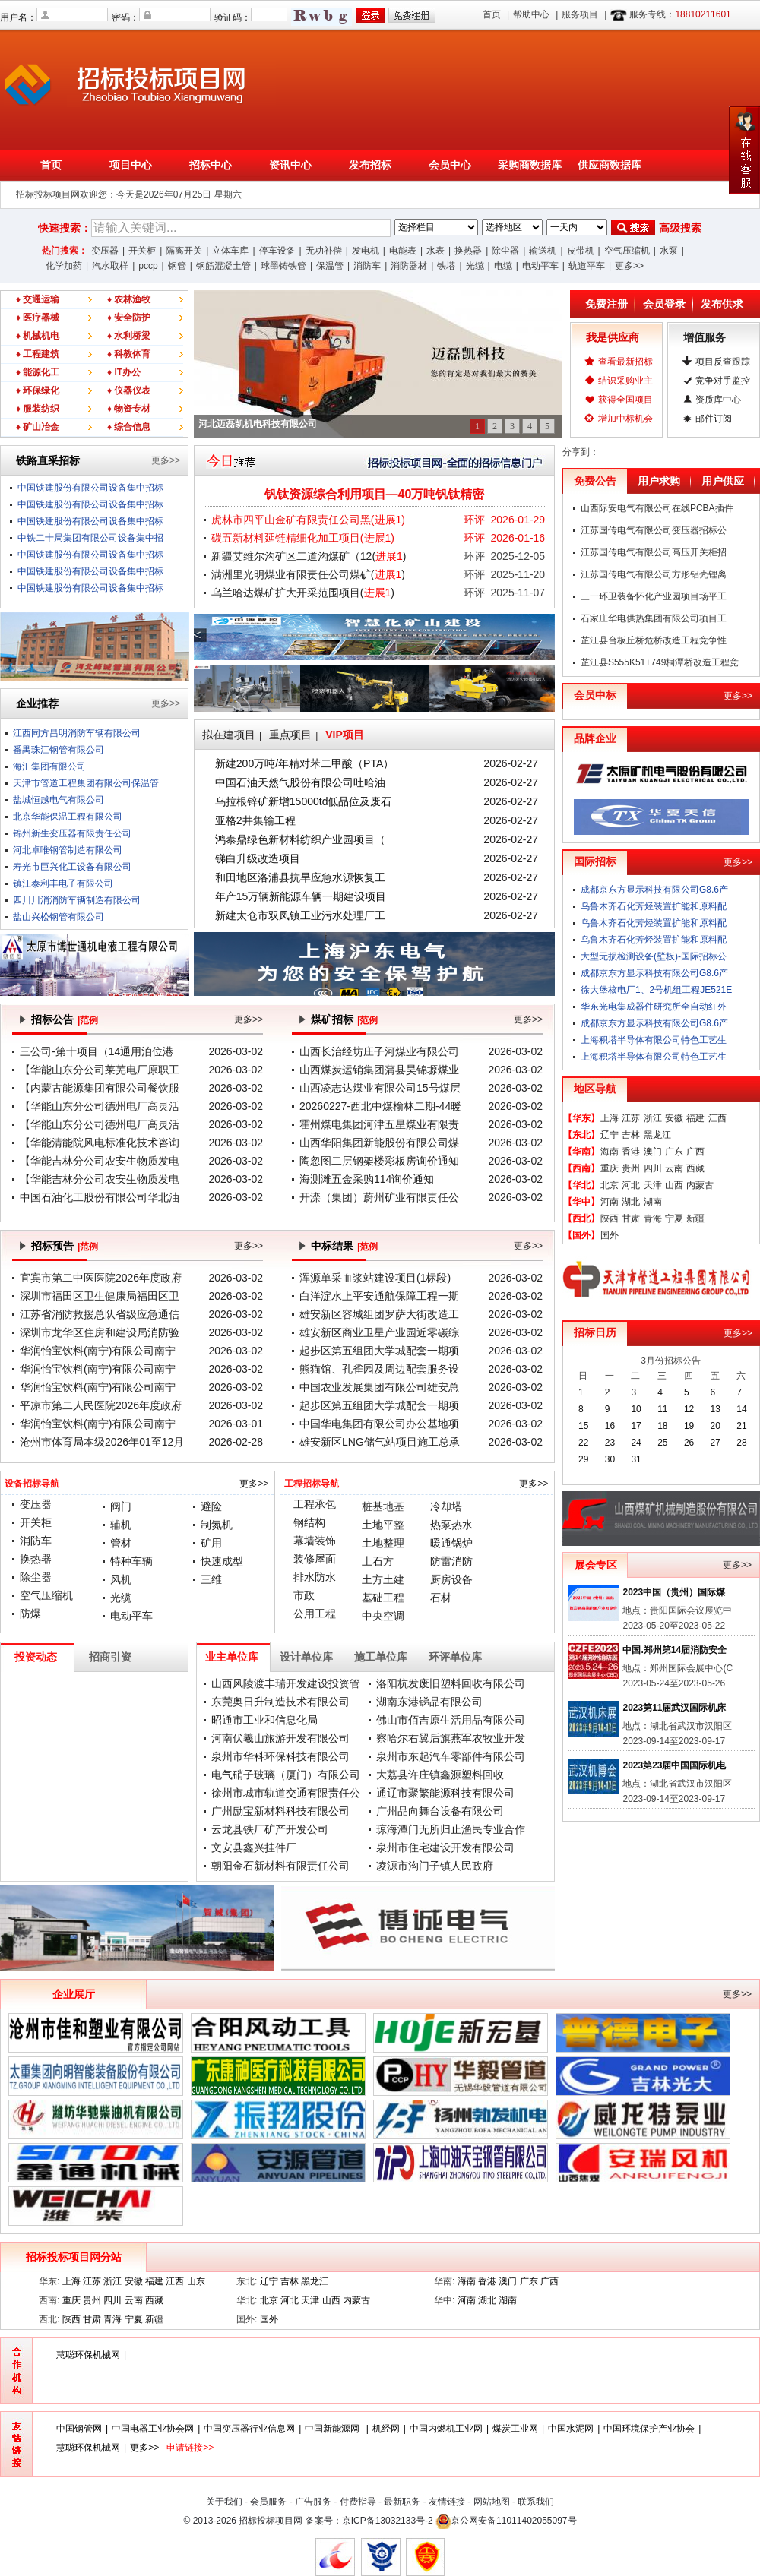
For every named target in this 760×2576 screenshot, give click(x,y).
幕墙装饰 (314, 1541)
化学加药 (64, 266)
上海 (609, 1118)
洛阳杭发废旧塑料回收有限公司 (450, 1683)
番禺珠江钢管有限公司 (58, 749)
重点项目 (290, 735)
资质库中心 (718, 399)
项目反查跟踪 (722, 361)
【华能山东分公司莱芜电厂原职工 (99, 1070)
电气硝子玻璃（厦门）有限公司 (285, 1774)
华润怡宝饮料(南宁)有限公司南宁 (98, 1351)
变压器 (105, 250)
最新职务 (402, 2501)
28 (741, 1442)
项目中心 (130, 165)
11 (662, 1409)
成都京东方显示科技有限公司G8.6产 (654, 889)
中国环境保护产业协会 (649, 2428)
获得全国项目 (625, 399)
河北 (631, 1185)
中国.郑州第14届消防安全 (674, 1650)
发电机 (365, 250)
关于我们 (224, 2501)
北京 (609, 1185)
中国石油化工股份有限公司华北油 (99, 1197)
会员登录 (664, 304)
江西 (717, 1118)
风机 (120, 1579)
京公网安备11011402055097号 (513, 2520)
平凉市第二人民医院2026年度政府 (101, 1405)
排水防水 (314, 1577)
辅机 (120, 1525)
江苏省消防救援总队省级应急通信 (99, 1314)
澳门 (653, 1151)
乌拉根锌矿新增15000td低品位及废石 (303, 801)
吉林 (631, 1135)
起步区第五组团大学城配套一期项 (379, 1351)
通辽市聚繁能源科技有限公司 (445, 1793)
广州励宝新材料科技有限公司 (280, 1811)
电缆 (503, 266)
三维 (211, 1579)
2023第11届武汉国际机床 (674, 1707)
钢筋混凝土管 (223, 266)
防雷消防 (451, 1561)
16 (610, 1426)
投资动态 (35, 1657)
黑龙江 (657, 1135)
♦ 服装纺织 (37, 408)
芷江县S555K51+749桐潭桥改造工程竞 (660, 662)
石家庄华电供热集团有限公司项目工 (654, 618)
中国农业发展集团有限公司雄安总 (379, 1387)
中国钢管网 (79, 2428)
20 (715, 1426)
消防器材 (409, 266)
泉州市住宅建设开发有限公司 (445, 1847)
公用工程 (314, 1613)
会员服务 (268, 2501)
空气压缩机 (627, 250)
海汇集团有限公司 (49, 766)
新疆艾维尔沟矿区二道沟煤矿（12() (309, 556)
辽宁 (609, 1135)
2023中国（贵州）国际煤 (673, 1592)
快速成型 (222, 1561)
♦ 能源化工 (37, 372)
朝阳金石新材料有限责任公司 (280, 1866)
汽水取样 (110, 266)
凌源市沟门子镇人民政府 (434, 1866)
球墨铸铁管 (283, 266)
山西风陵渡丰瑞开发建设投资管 (285, 1683)
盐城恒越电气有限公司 (58, 800)
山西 (674, 1185)
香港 (631, 1151)
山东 (196, 2281)
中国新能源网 (333, 2428)
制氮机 (217, 1525)
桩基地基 (383, 1506)
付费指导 (358, 2501)
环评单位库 (455, 1657)
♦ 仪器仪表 (128, 390)
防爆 (30, 1613)
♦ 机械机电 (37, 335)
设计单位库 (306, 1657)
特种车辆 (131, 1561)
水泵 (669, 250)
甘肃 (631, 1218)
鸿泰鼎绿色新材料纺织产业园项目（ (300, 839)
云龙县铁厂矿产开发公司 (269, 1829)
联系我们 (536, 2501)
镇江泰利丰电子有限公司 (63, 883)
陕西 (609, 1218)
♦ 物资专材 (128, 408)
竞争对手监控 (722, 380)
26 (689, 1442)
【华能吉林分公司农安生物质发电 (99, 1161)
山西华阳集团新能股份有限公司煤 (379, 1142)
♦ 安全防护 (128, 317)
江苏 (631, 1118)
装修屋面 (314, 1559)
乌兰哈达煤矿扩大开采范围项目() (302, 592)
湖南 (653, 1201)
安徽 (674, 1118)
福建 (695, 1118)
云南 (674, 1168)
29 (583, 1459)
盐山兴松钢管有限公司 (58, 917)
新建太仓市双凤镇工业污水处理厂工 (300, 915)
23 (610, 1442)
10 (636, 1409)
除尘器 (505, 250)
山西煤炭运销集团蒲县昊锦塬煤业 (379, 1070)
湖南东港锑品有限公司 (429, 1702)
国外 (609, 1235)
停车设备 (277, 250)
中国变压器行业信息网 (249, 2428)
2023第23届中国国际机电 (674, 1765)
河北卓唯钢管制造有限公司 (67, 850)
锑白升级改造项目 (257, 858)
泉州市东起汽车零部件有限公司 (450, 1756)
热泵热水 (451, 1525)
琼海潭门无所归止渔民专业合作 (450, 1829)
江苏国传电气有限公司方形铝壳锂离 (654, 574)
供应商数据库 (609, 165)
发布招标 (370, 165)
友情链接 (447, 2501)
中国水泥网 (571, 2428)
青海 (653, 1218)
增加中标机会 (625, 418)
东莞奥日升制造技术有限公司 (280, 1702)
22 (583, 1442)
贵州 (631, 1168)
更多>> (629, 266)
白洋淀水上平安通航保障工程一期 (379, 1296)
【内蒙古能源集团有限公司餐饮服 (99, 1088)
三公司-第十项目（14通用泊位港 (96, 1051)
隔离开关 (184, 250)
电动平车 (540, 266)
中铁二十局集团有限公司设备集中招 (90, 538)
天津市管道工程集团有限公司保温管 (86, 783)
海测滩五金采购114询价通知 (366, 1179)
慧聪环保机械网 (88, 2355)
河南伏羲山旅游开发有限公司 (280, 1738)
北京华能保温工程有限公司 (67, 816)
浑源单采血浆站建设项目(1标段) (375, 1278)
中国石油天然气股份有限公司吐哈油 (300, 782)
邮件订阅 (713, 418)
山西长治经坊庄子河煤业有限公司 (379, 1051)
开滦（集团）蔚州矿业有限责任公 (379, 1197)
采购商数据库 (530, 165)
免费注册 (606, 304)
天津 (653, 1185)
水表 (435, 250)
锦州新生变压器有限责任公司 (72, 833)
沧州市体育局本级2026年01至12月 (102, 1442)
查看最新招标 (625, 361)
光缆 (475, 266)
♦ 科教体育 (128, 354)
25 (662, 1442)
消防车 (367, 266)
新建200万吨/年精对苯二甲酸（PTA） (304, 763)
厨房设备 (451, 1579)
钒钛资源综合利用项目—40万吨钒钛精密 (374, 494)
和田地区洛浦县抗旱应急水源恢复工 (300, 877)
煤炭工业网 (515, 2428)
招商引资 (110, 1657)
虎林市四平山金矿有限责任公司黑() (308, 520)
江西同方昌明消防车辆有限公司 (77, 733)
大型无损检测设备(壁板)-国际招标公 (654, 956)
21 (741, 1426)
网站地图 (491, 2501)
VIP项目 (344, 735)
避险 (211, 1506)
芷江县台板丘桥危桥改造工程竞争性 (654, 640)
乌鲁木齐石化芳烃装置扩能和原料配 (654, 906)
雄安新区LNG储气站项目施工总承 (379, 1442)
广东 (674, 1151)
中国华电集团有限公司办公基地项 (379, 1424)
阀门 (120, 1506)
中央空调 (383, 1616)
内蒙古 (700, 1185)
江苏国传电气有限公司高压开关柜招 (654, 552)
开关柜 (142, 250)
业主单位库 (231, 1657)
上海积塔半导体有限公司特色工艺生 (654, 1040)
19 (689, 1426)
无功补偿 (324, 250)
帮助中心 (531, 14)
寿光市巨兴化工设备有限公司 (72, 866)
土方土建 (383, 1579)
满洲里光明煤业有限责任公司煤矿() (308, 574)
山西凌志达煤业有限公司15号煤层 (380, 1088)
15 (583, 1426)
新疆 (695, 1218)
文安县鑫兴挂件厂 (253, 1847)
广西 (695, 1151)
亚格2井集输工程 (255, 820)
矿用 (211, 1543)
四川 (653, 1168)
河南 (609, 1201)
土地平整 (383, 1525)
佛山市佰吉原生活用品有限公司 (450, 1720)
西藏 (695, 1168)
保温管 (330, 266)
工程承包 (314, 1504)
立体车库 (230, 250)
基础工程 (383, 1597)
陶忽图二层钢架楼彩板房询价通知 (379, 1161)
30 (610, 1459)
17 (636, 1426)
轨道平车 (586, 266)
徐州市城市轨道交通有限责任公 (285, 1793)
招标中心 (210, 165)
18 (662, 1426)
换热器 (468, 250)
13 (715, 1409)
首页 (492, 14)
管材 (120, 1543)
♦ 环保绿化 (37, 390)
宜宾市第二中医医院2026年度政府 (101, 1278)
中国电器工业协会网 (153, 2428)
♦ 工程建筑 (37, 354)
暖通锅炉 (451, 1543)
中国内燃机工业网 (446, 2428)
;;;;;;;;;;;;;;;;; (436, 227)
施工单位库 (380, 1657)
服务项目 (580, 14)
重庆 (609, 1168)
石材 (440, 1597)
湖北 (631, 1201)
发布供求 (722, 304)
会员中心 (450, 165)
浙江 (653, 1118)
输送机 (542, 250)
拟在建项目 (228, 735)
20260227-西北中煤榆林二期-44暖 (380, 1106)
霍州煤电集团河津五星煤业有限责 (379, 1124)
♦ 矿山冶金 (37, 427)
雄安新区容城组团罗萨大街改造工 (379, 1314)
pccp (147, 266)
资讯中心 (290, 165)
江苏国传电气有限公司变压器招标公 (654, 530)
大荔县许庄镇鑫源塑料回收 (440, 1774)
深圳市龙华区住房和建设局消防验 (99, 1332)
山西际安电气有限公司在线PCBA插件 (657, 508)
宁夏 (674, 1218)
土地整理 (383, 1543)
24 (636, 1442)
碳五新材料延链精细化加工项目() (302, 538)
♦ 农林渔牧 (128, 299)
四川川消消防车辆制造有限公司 (77, 900)
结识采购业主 (625, 380)
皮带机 (580, 250)
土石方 (378, 1561)
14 (741, 1409)
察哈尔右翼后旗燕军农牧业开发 (450, 1738)
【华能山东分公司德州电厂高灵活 (99, 1106)
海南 (609, 1151)
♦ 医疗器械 (37, 317)
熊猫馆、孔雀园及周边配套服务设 (379, 1369)
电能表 (402, 250)
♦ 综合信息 (128, 427)
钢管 (177, 266)
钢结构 (309, 1522)
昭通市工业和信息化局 (264, 1720)
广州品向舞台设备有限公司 (440, 1811)
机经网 (386, 2428)
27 (715, 1442)
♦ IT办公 (124, 372)
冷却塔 (446, 1506)
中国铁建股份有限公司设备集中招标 (90, 487)
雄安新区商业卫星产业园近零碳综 (379, 1332)
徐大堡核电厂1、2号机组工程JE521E (656, 990)
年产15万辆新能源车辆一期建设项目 (301, 896)
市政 (304, 1595)
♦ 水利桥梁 (128, 335)
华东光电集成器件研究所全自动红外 (654, 1006)
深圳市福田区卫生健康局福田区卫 (99, 1296)
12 (689, 1409)
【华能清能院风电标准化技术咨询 (99, 1142)
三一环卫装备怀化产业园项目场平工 (654, 596)
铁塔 (446, 266)
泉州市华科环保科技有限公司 (280, 1756)
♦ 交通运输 (37, 299)
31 (636, 1459)
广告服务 (313, 2501)
